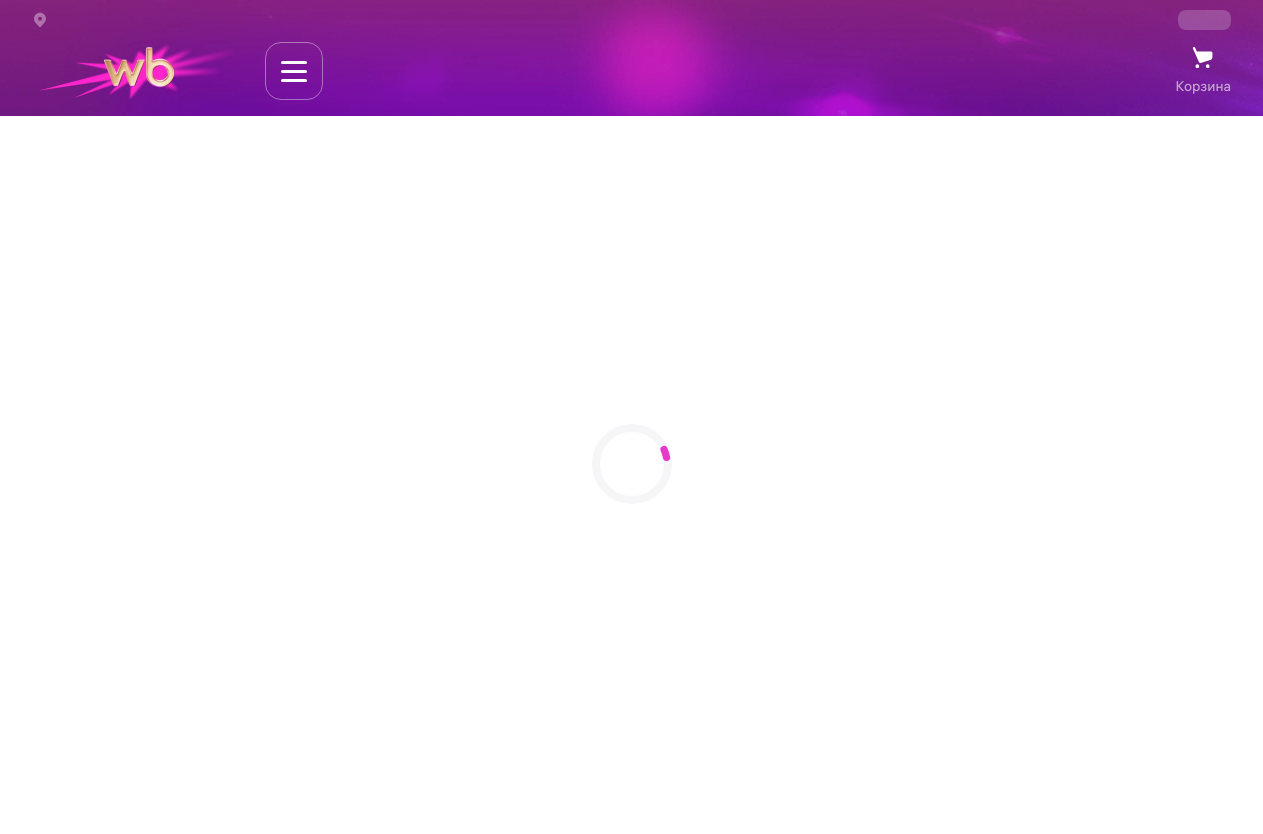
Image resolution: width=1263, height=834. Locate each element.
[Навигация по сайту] (294, 71)
